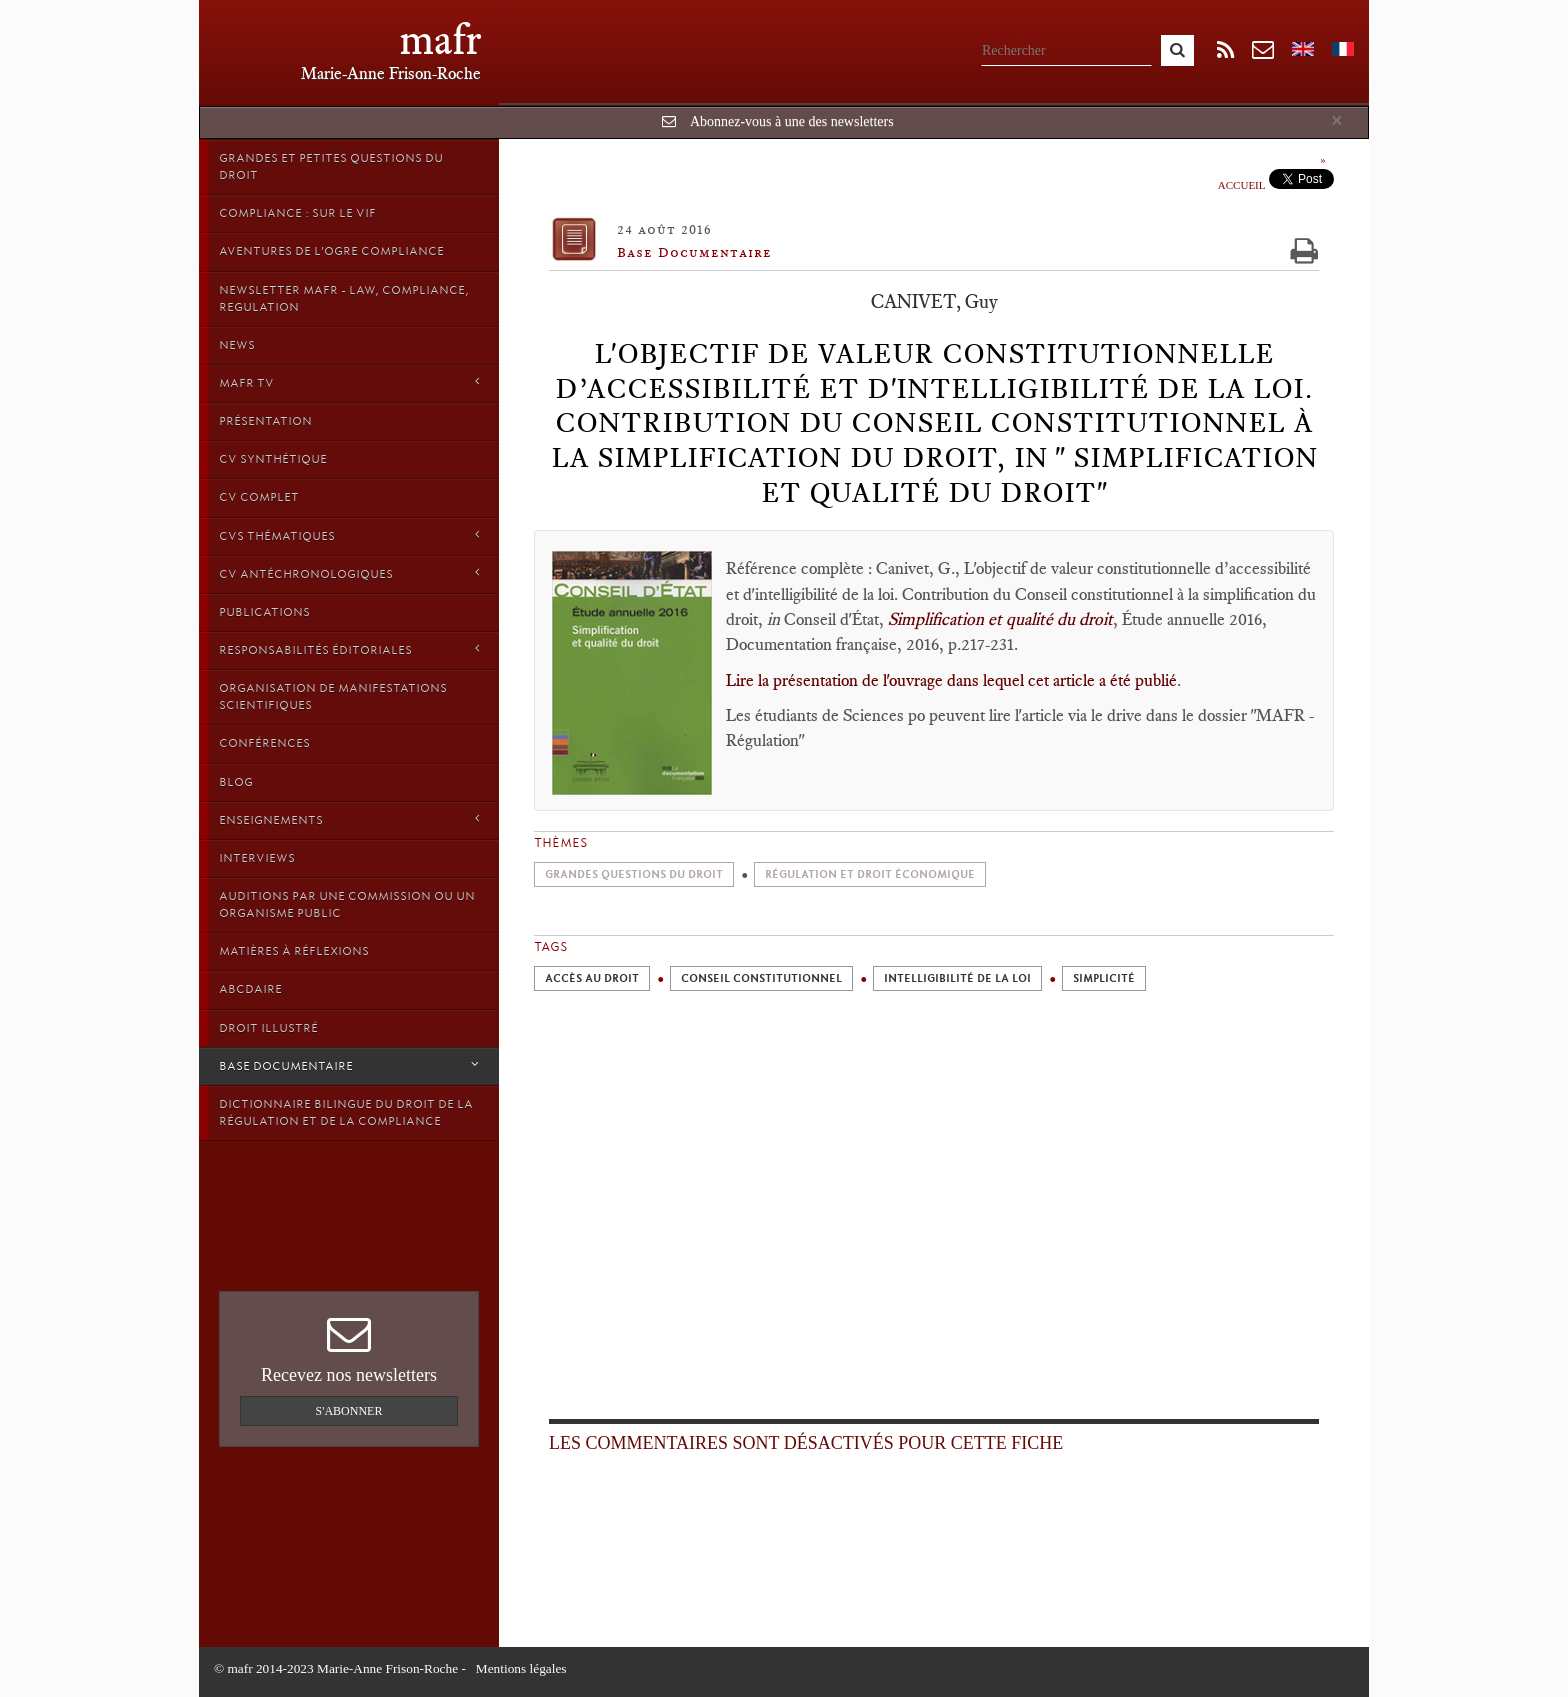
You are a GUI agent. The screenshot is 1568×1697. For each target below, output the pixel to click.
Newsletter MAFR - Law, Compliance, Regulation (344, 298)
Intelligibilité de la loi (957, 978)
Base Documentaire (349, 1065)
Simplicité (1104, 978)
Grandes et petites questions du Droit (331, 166)
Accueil (1242, 185)
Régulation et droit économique (870, 874)
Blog (236, 782)
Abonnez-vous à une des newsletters (792, 121)
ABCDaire (250, 989)
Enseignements (349, 819)
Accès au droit (592, 978)
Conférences (264, 743)
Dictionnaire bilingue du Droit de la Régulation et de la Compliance (346, 1112)
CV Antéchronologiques (349, 573)
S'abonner (349, 1411)
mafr (440, 39)
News (237, 345)
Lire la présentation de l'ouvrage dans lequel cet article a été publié (951, 680)
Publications (264, 612)
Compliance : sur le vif (297, 213)
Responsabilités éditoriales (349, 649)
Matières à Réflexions (294, 951)
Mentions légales (521, 1668)
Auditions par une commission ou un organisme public (347, 904)
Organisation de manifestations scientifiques (333, 696)
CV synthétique (273, 459)
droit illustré (268, 1028)
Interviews (257, 858)
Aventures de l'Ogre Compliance (331, 251)
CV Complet (259, 497)
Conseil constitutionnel (761, 978)
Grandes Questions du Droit (634, 874)
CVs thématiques (349, 535)
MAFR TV (349, 382)
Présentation (265, 421)
